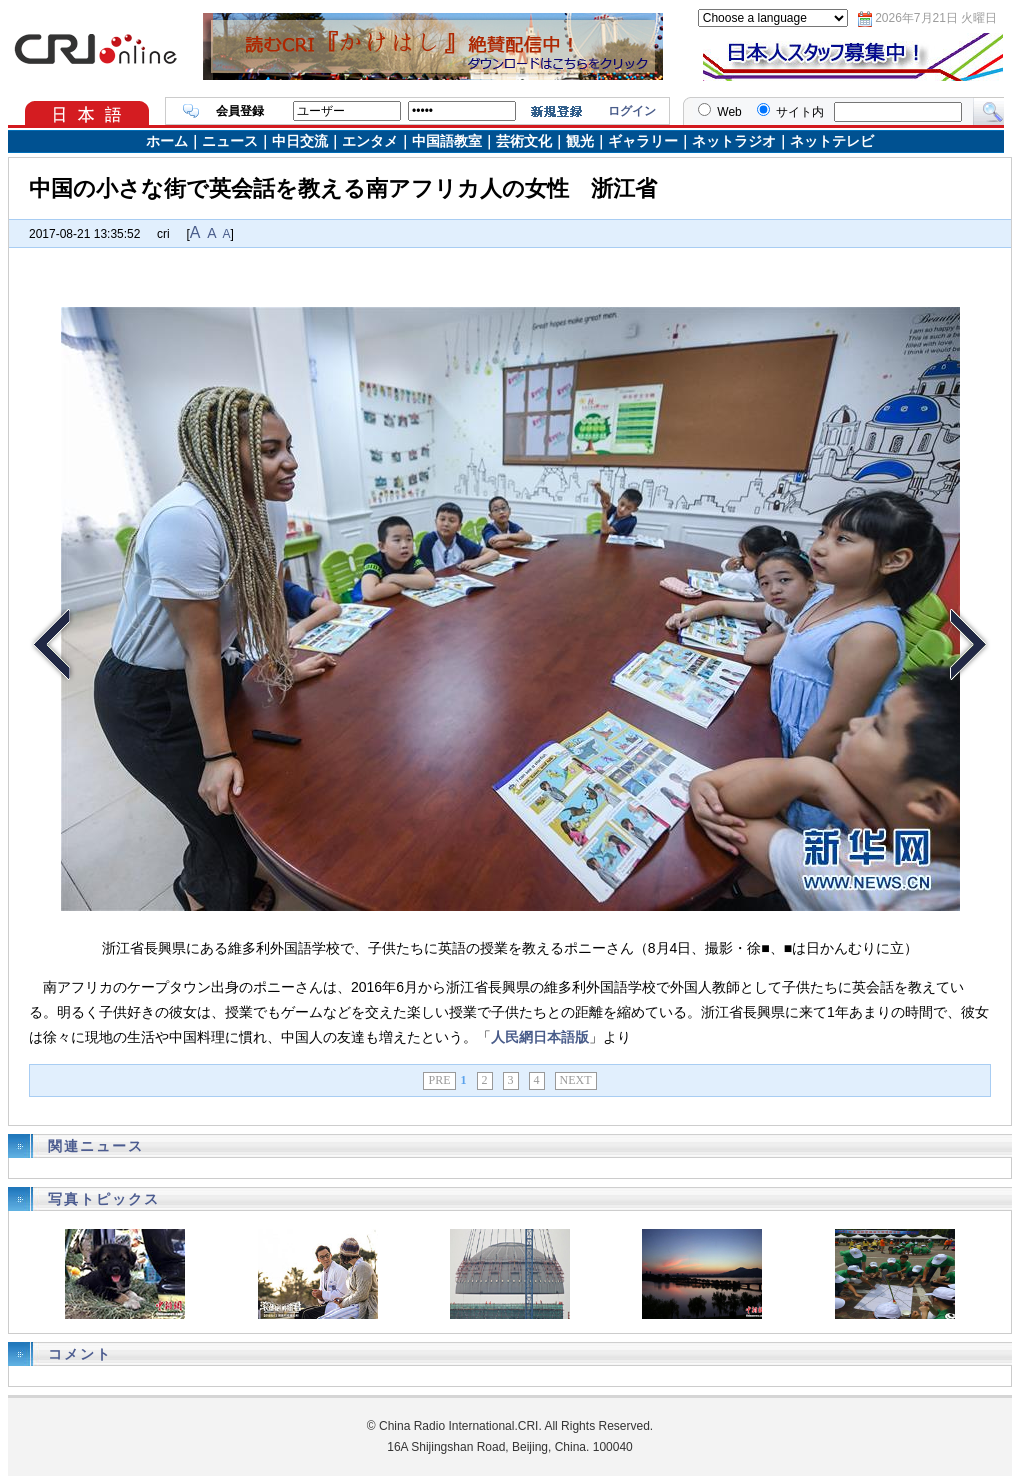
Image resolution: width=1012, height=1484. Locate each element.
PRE (439, 1080)
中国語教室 (447, 141)
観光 (580, 141)
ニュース (230, 141)
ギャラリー (643, 141)
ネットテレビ (832, 141)
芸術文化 (524, 141)
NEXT (576, 1080)
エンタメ (370, 141)
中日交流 (300, 141)
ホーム (167, 141)
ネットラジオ (734, 141)
